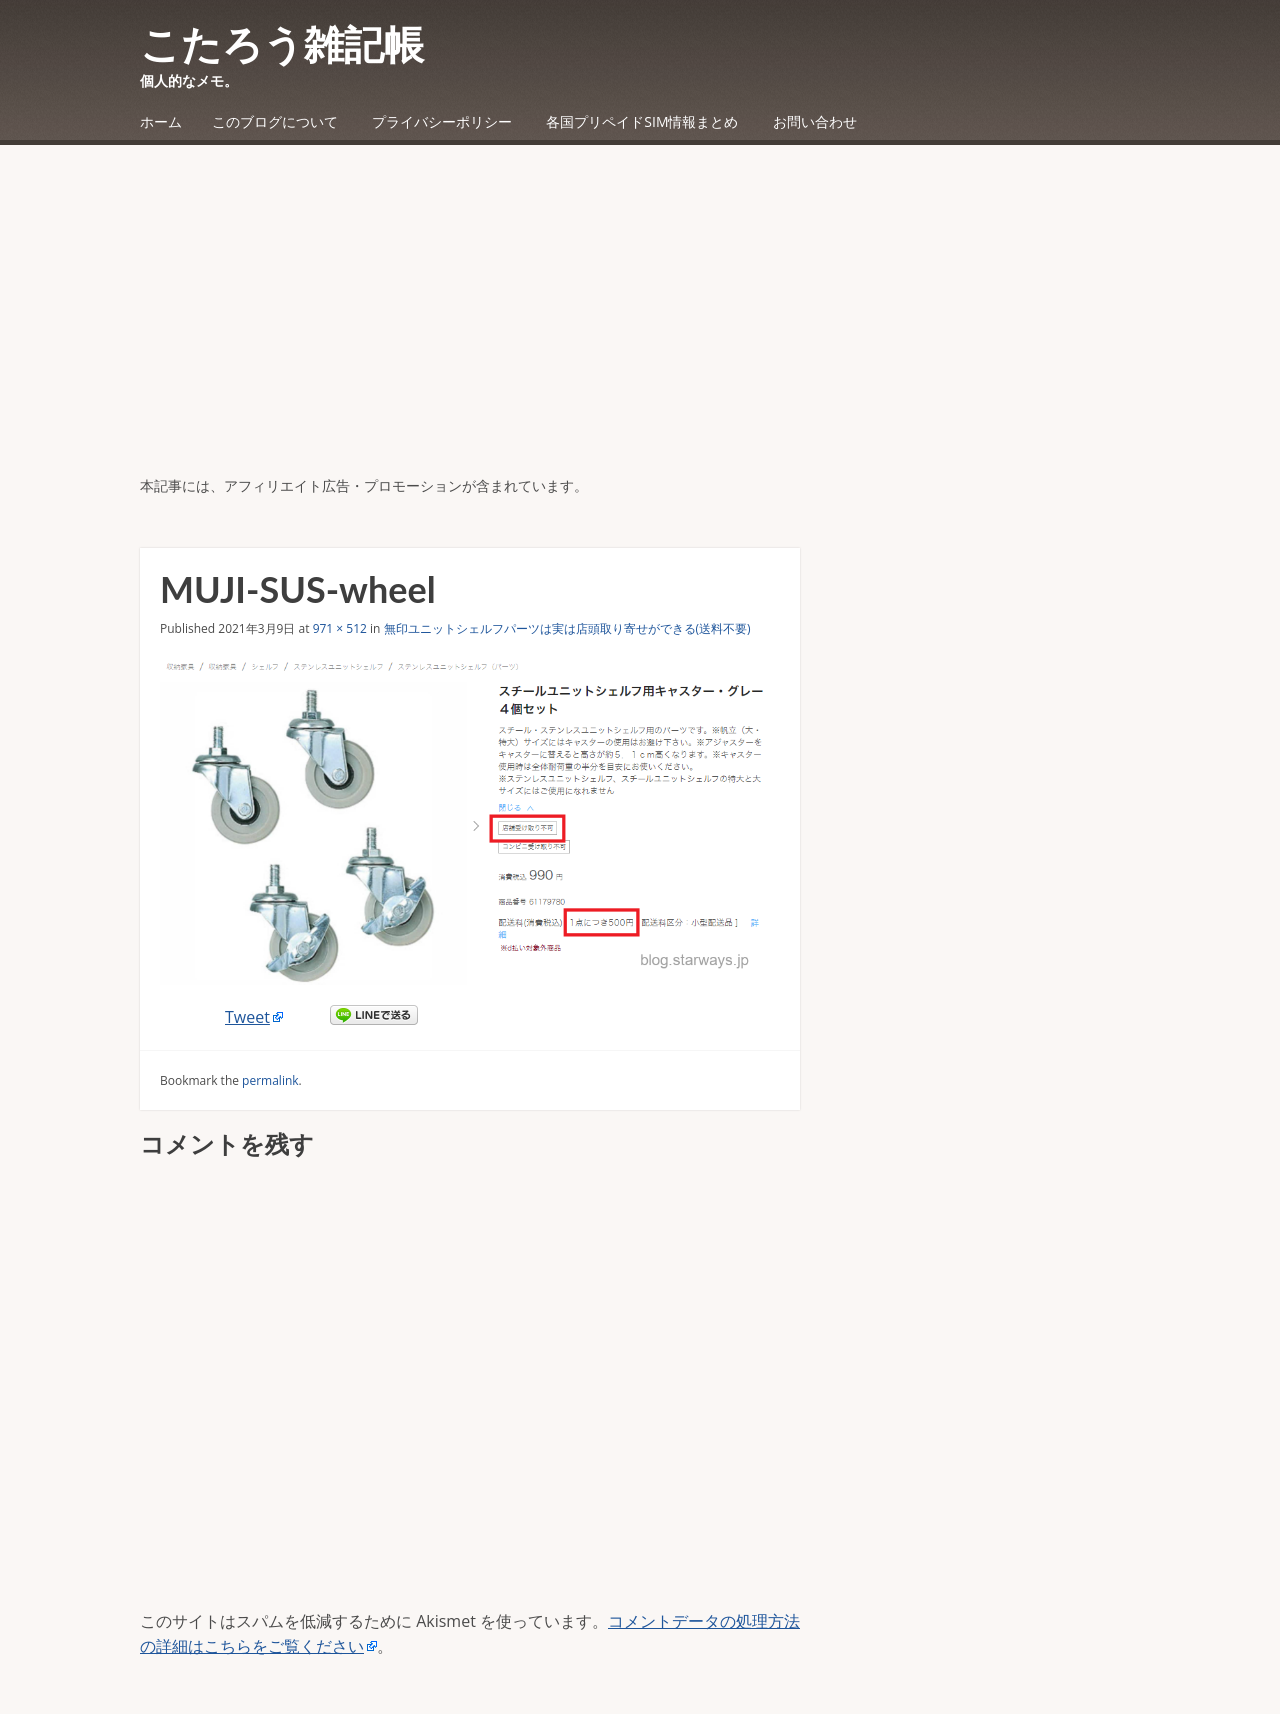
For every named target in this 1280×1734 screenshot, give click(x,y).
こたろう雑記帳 (282, 44)
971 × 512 (340, 628)
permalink (270, 1080)
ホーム (161, 121)
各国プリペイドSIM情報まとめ (642, 121)
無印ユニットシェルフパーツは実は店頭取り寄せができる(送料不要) (567, 628)
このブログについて (275, 121)
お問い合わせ (815, 121)
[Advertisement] (640, 325)
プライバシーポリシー (442, 121)
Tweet (247, 1017)
